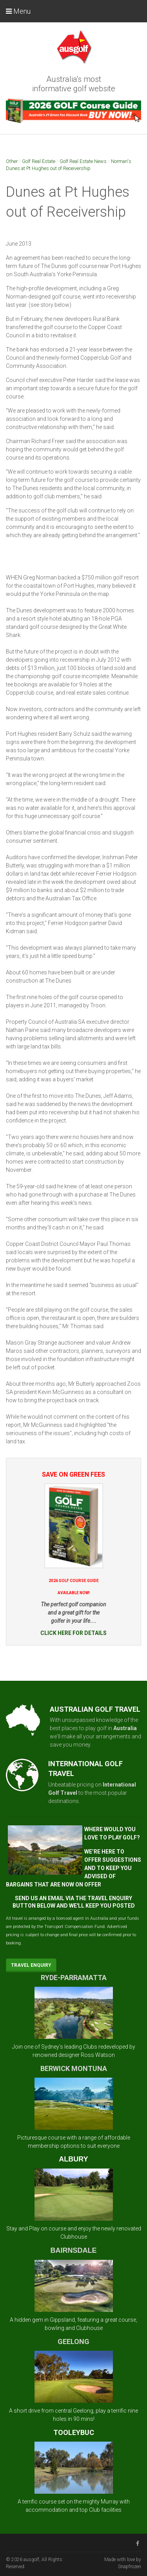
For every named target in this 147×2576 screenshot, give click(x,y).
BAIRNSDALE (73, 2250)
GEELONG (73, 2341)
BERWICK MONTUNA (73, 2068)
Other (12, 161)
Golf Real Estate (38, 161)
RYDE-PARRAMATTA (74, 1977)
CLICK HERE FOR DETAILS (73, 1633)
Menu (18, 11)
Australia (125, 1728)
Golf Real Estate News (83, 161)
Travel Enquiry (31, 1965)
